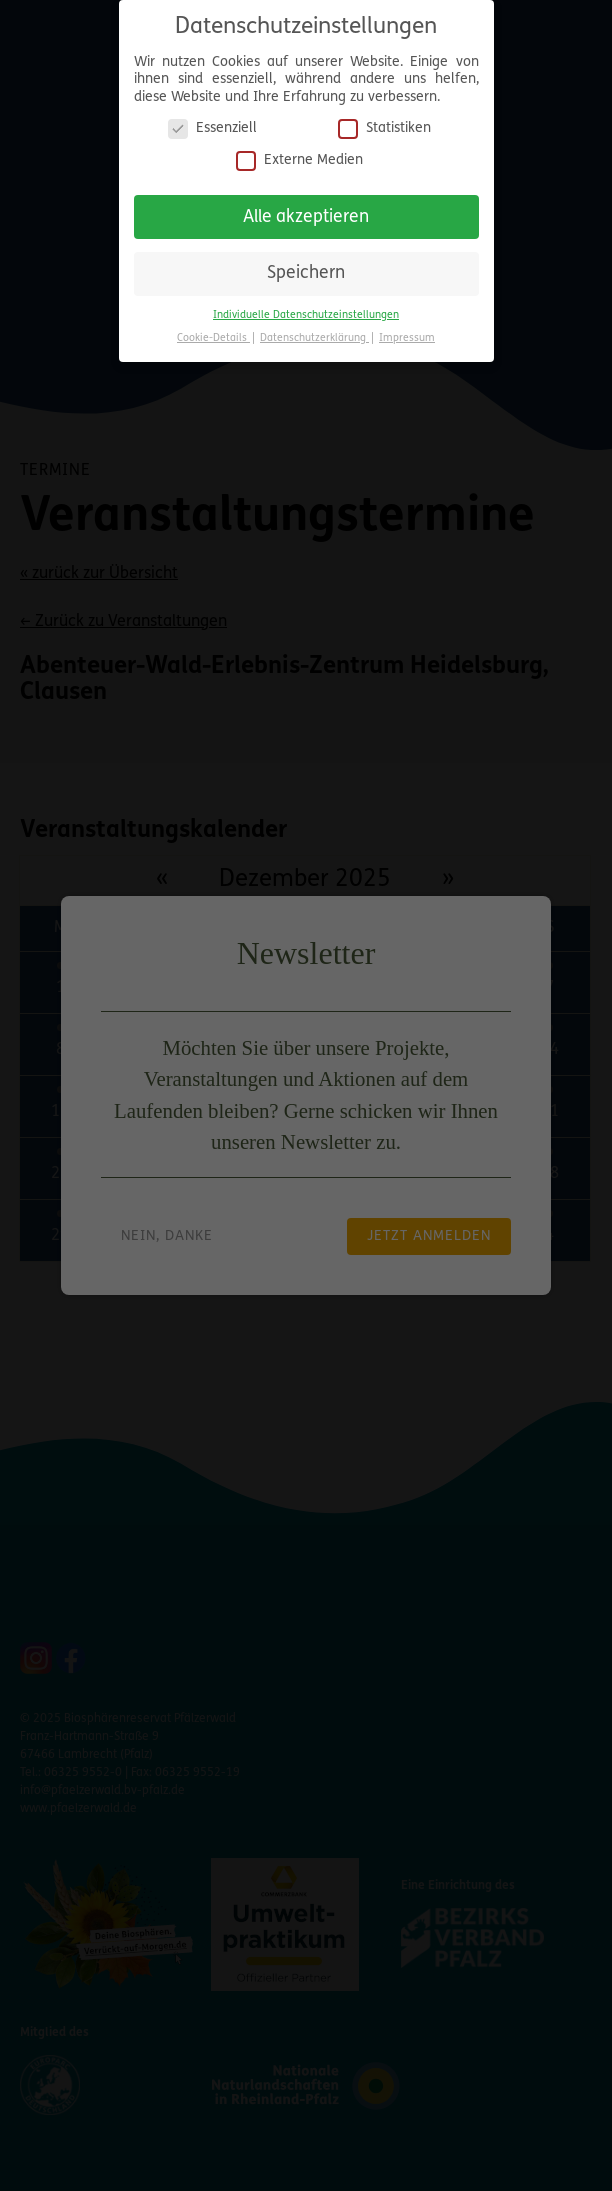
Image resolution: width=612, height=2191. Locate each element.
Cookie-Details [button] (213, 329)
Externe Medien (299, 151)
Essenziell (212, 120)
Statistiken (384, 120)
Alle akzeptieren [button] (306, 208)
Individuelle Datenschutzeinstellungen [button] (306, 306)
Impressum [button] (407, 329)
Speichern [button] (306, 265)
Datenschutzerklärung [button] (314, 329)
